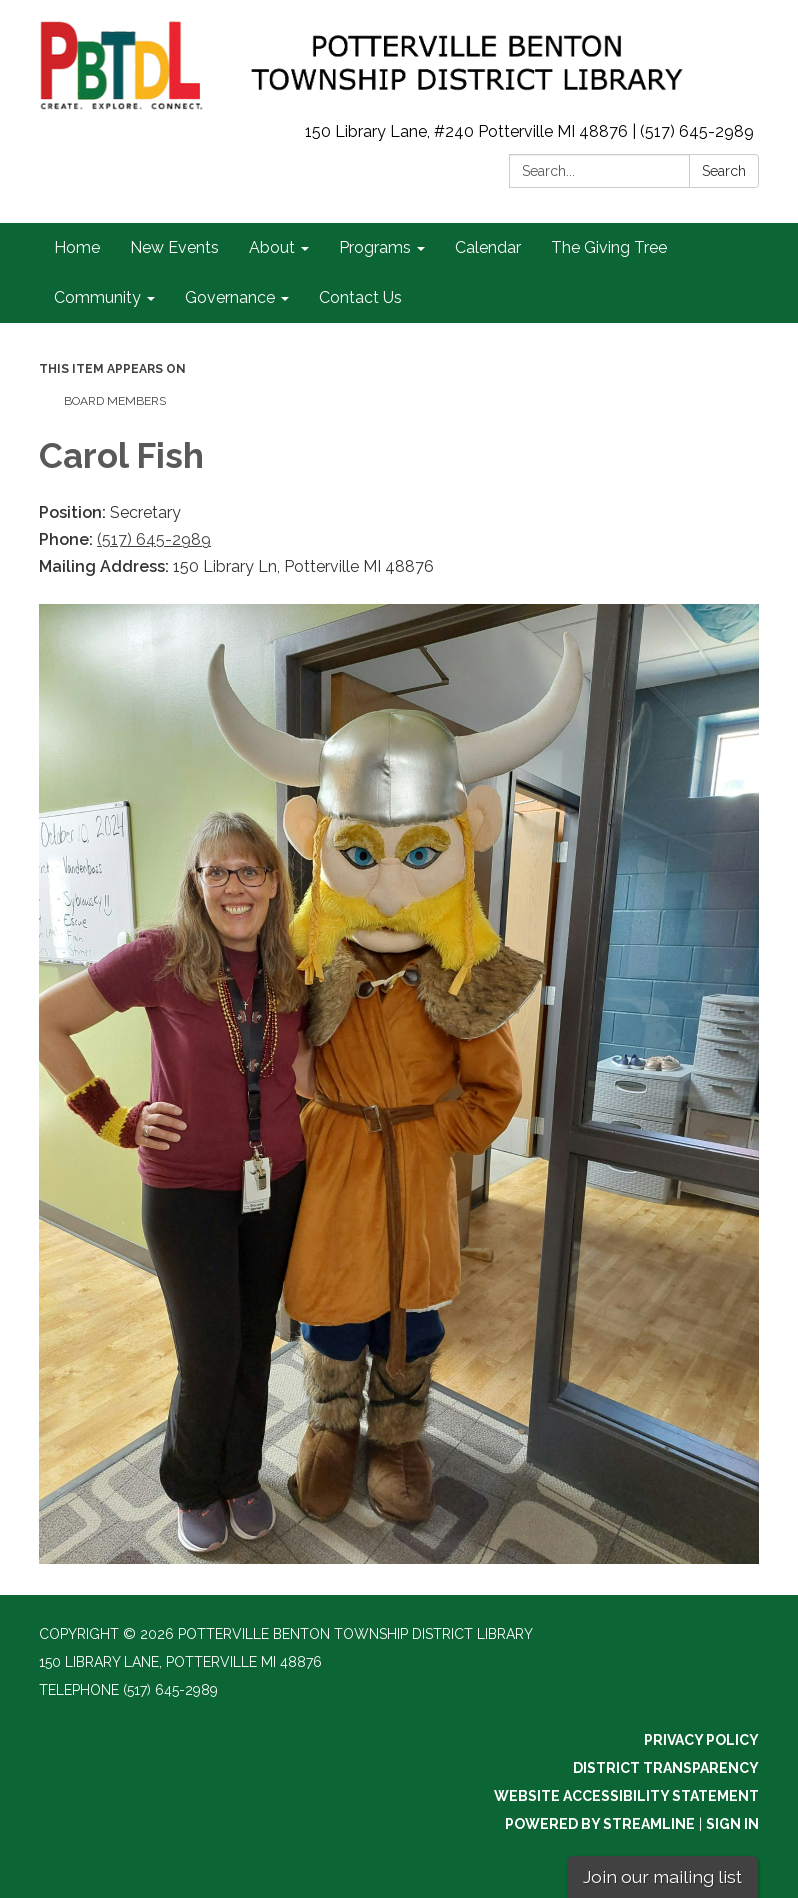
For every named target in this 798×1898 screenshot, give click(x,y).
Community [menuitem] (97, 297)
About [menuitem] (272, 247)
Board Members (115, 401)
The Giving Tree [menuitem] (609, 247)
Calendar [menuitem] (488, 247)
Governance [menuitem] (230, 297)
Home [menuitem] (77, 247)
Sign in (732, 1824)
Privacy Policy (701, 1740)
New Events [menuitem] (174, 247)
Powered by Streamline (600, 1824)
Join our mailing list (662, 1876)
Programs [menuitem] (375, 247)
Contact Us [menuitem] (360, 297)
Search (724, 171)
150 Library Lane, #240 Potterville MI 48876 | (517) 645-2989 (529, 131)
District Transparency (666, 1768)
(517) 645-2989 (154, 539)
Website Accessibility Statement (626, 1796)
